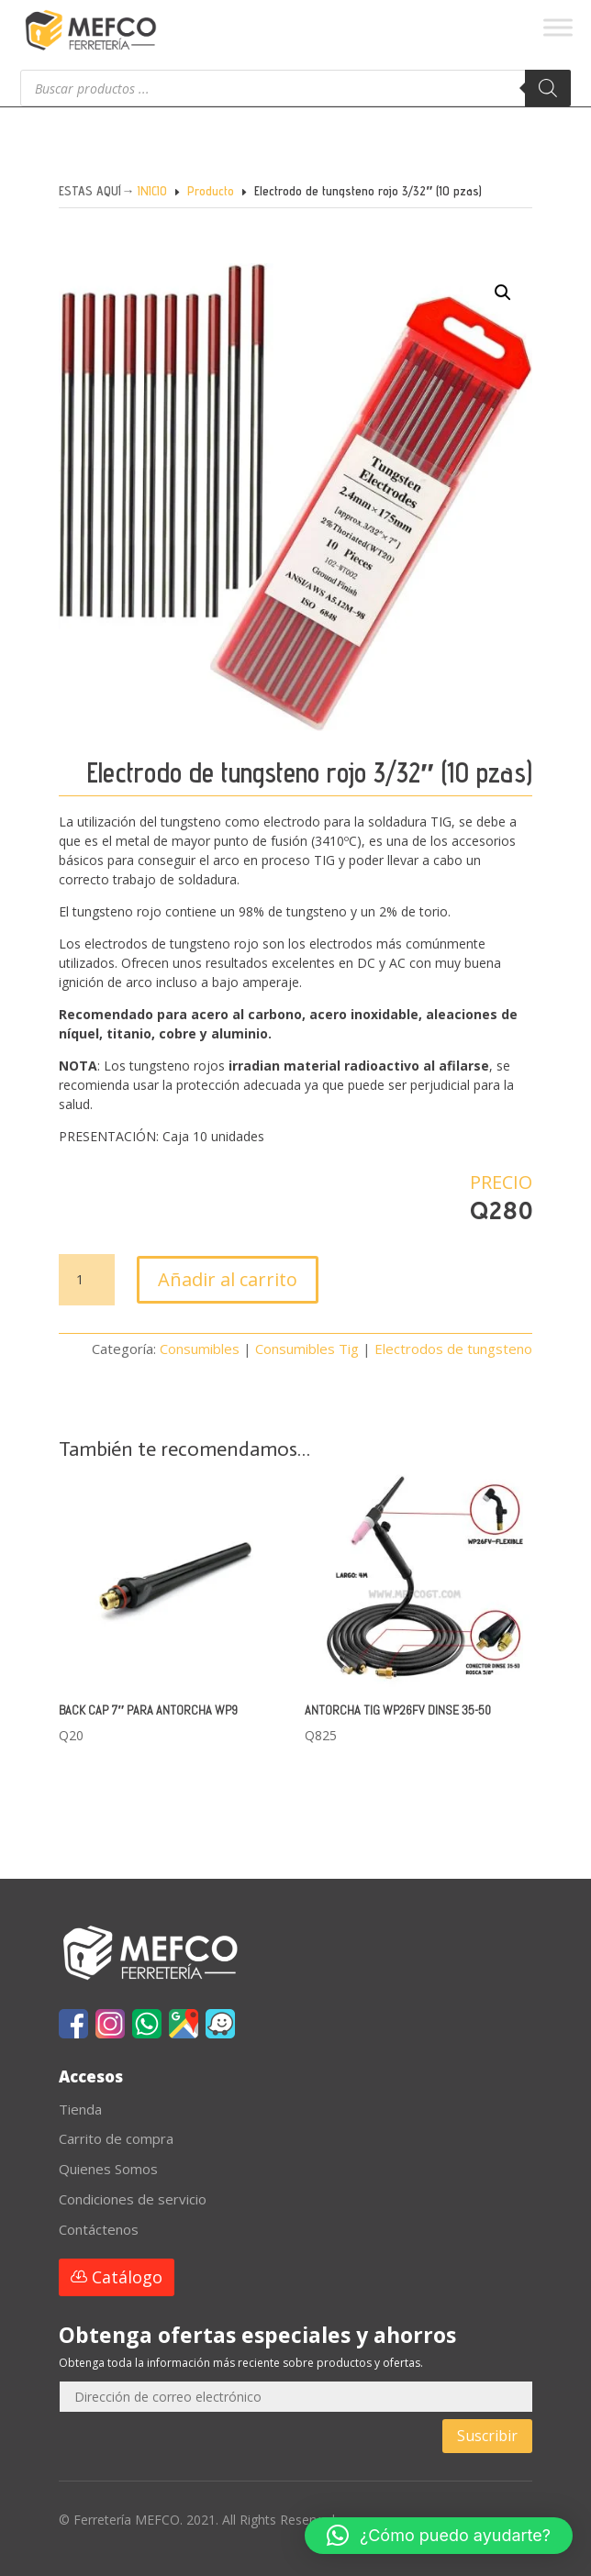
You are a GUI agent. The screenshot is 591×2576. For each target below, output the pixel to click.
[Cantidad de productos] (86, 1279)
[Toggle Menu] (558, 27)
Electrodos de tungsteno (453, 1348)
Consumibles (200, 1348)
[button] (481, 313)
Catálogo (127, 2277)
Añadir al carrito (227, 1279)
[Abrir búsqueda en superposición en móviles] (295, 88)
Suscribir (487, 2436)
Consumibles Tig (307, 1348)
